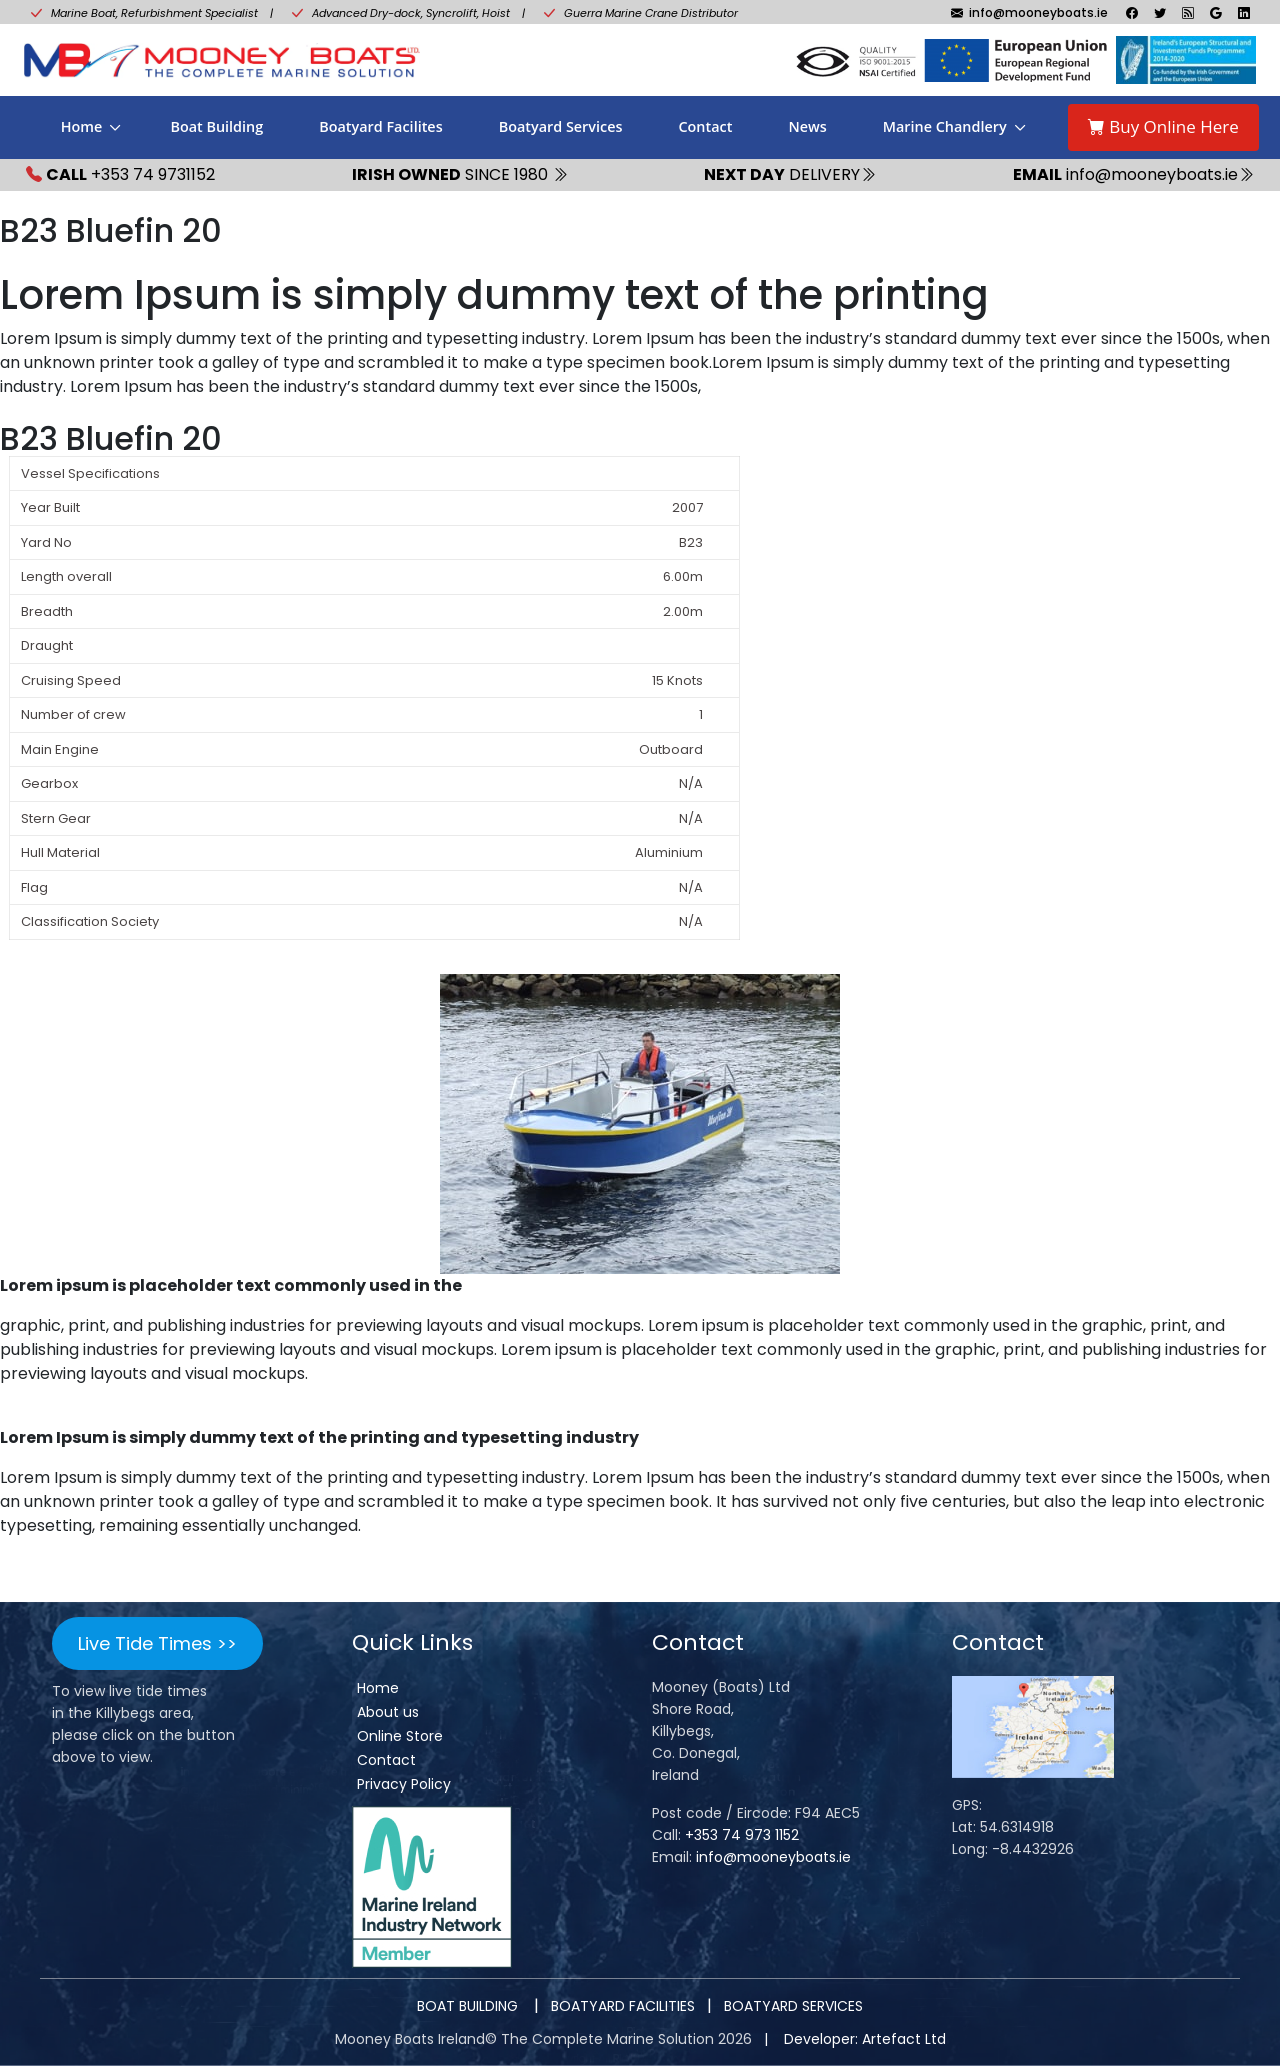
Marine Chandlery (945, 126)
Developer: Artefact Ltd (865, 2039)
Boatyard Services (561, 126)
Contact (705, 126)
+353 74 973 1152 (742, 1835)
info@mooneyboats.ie (773, 1857)
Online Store (400, 1736)
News (807, 126)
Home (82, 126)
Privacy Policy (404, 1784)
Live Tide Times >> (157, 1643)
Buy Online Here (1163, 126)
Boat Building (216, 126)
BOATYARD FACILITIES (623, 2006)
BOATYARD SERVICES (793, 2006)
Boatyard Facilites (380, 126)
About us (388, 1712)
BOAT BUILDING (469, 2006)
